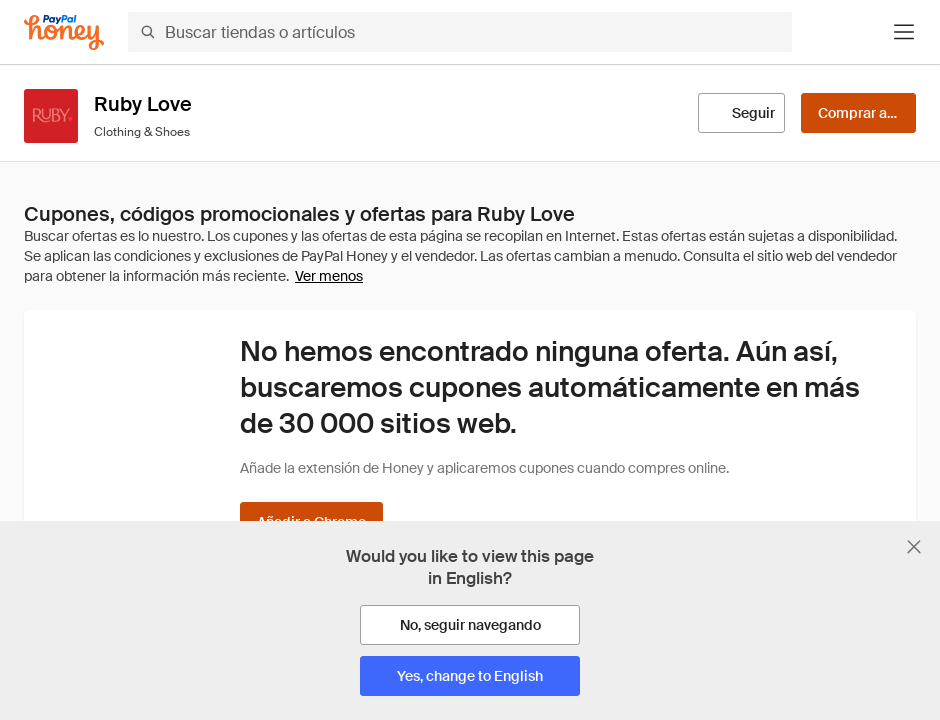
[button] (904, 32)
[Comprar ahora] (858, 113)
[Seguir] (741, 113)
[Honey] (64, 32)
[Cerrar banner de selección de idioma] (914, 547)
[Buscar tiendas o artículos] (460, 32)
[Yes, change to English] (470, 676)
